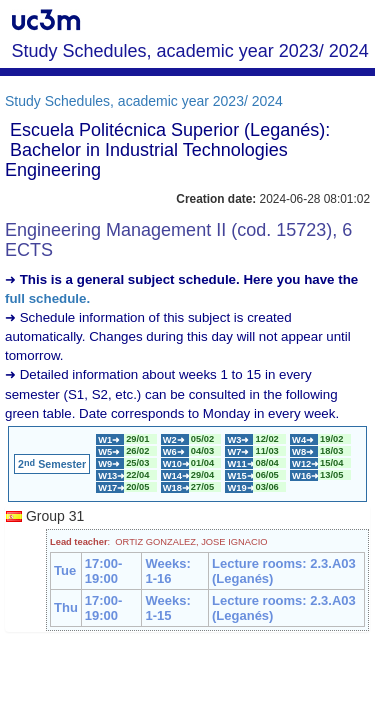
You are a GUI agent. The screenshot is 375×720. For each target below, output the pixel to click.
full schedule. (47, 298)
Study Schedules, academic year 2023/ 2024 (144, 101)
